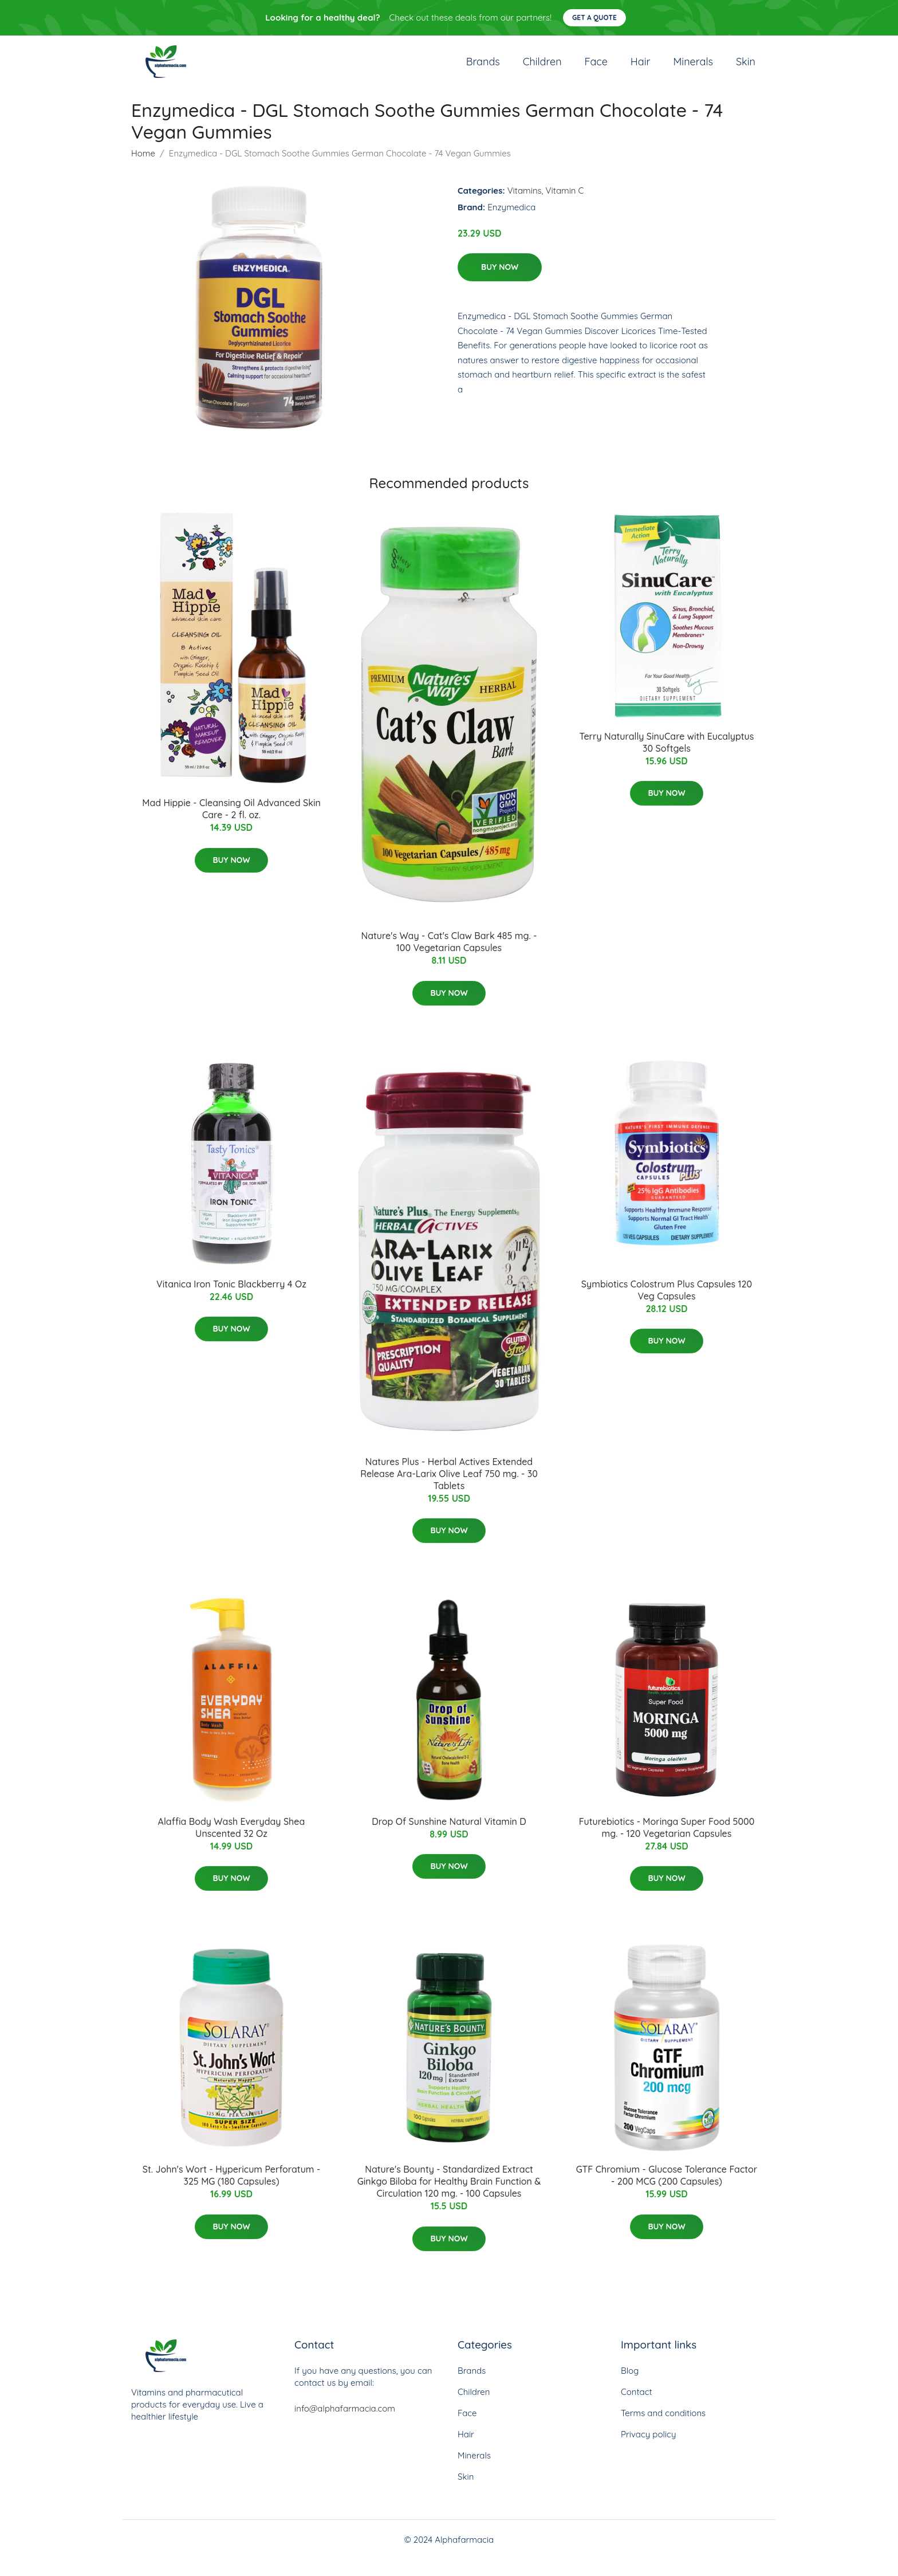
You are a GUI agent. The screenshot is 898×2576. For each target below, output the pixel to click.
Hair (641, 69)
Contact (636, 2408)
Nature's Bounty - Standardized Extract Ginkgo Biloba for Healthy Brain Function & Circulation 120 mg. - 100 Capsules (449, 2198)
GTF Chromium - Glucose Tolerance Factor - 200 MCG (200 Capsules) (666, 2192)
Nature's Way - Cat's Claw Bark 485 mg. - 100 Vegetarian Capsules (449, 958)
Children (542, 69)
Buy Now (499, 283)
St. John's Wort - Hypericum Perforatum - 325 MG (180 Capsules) (231, 2192)
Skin (745, 69)
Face (596, 69)
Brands (483, 69)
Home (143, 169)
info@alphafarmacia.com (344, 2425)
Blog (630, 2387)
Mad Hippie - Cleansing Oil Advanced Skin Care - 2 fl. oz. (231, 826)
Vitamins (524, 207)
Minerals (693, 69)
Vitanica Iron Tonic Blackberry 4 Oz (231, 1300)
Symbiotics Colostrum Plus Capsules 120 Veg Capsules (666, 1306)
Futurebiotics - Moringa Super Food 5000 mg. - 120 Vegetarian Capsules (667, 1844)
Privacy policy (648, 2450)
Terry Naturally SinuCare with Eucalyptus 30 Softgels (667, 759)
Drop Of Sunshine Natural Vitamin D (449, 1838)
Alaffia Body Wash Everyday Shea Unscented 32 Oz (231, 1844)
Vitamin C (565, 207)
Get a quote (594, 17)
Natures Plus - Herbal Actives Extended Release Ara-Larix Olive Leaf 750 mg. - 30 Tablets (449, 1490)
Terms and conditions (663, 2429)
